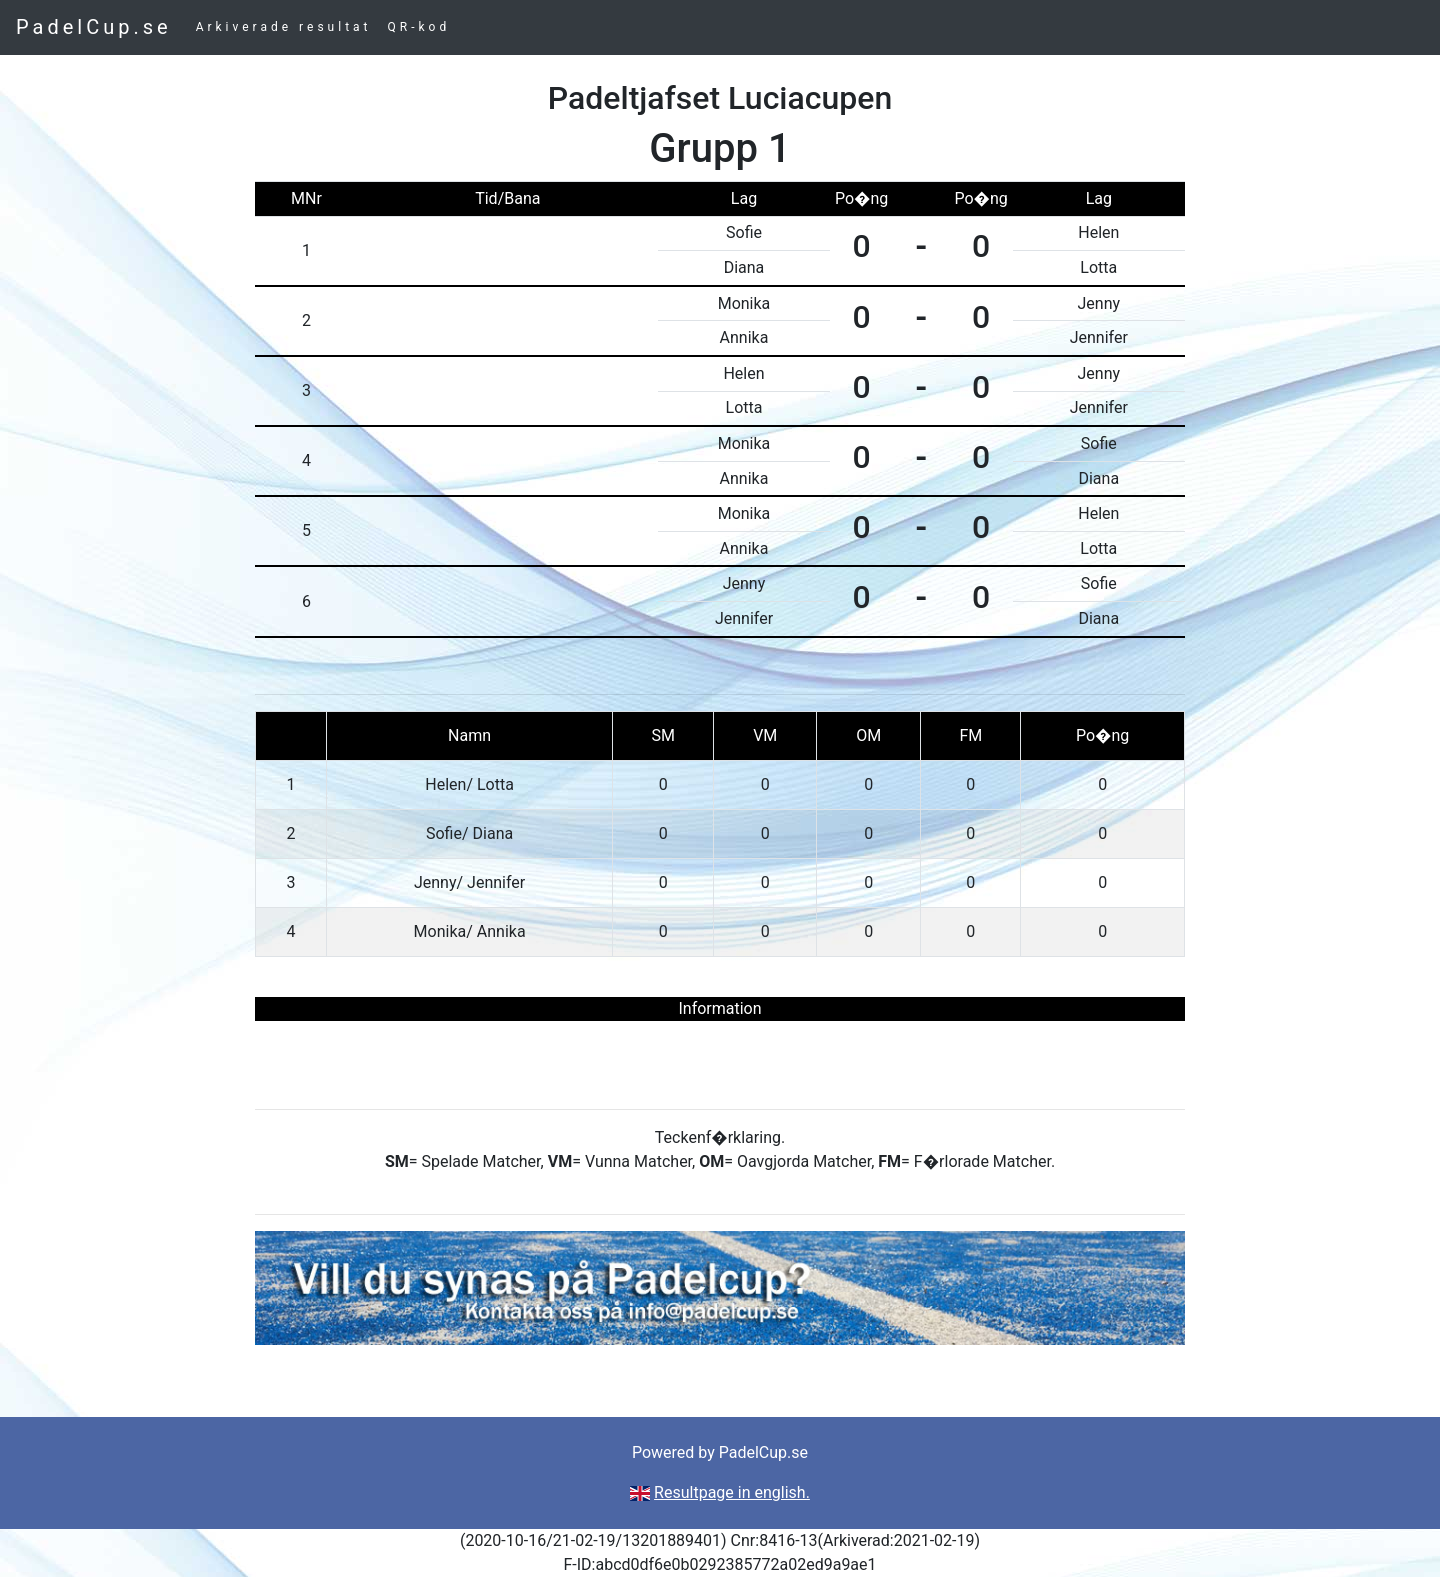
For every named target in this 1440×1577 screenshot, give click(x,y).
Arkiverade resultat (284, 27)
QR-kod (419, 27)
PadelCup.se (94, 27)
